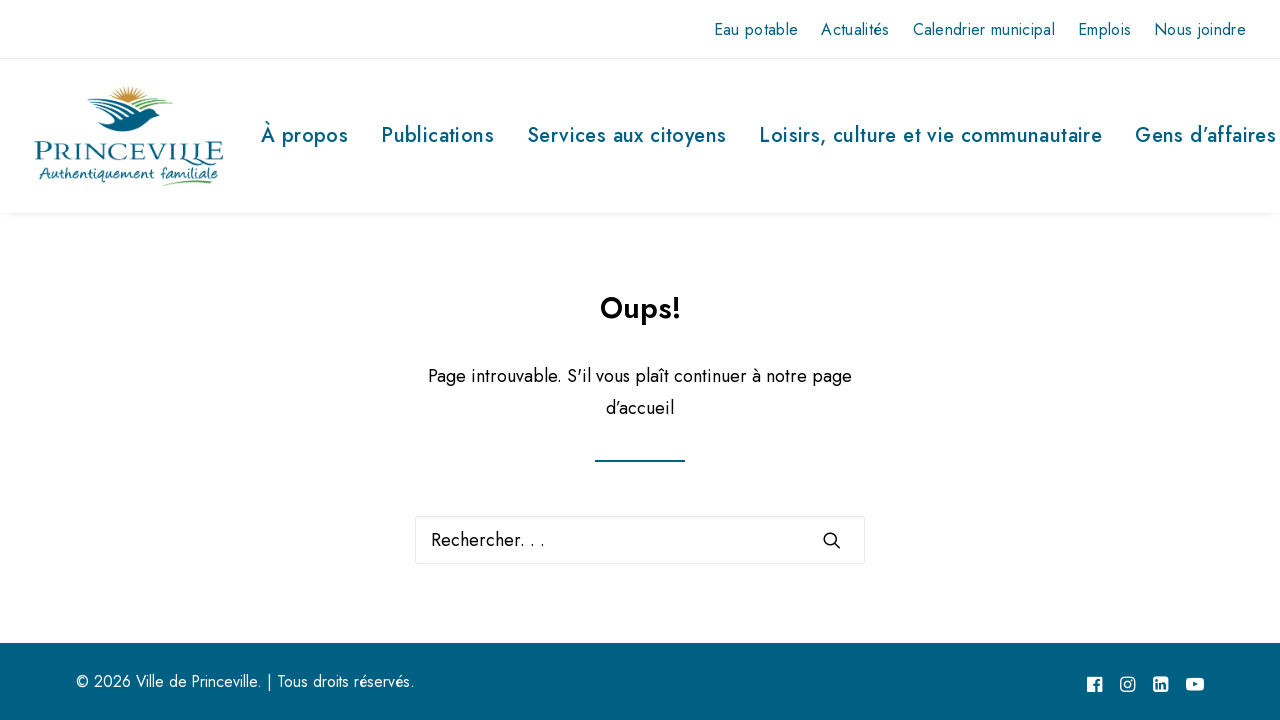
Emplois (1104, 29)
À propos (304, 135)
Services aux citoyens (626, 135)
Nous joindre (1200, 29)
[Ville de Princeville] (128, 136)
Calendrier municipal (984, 29)
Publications (437, 135)
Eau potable (756, 29)
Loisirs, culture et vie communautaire (930, 135)
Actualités (855, 29)
